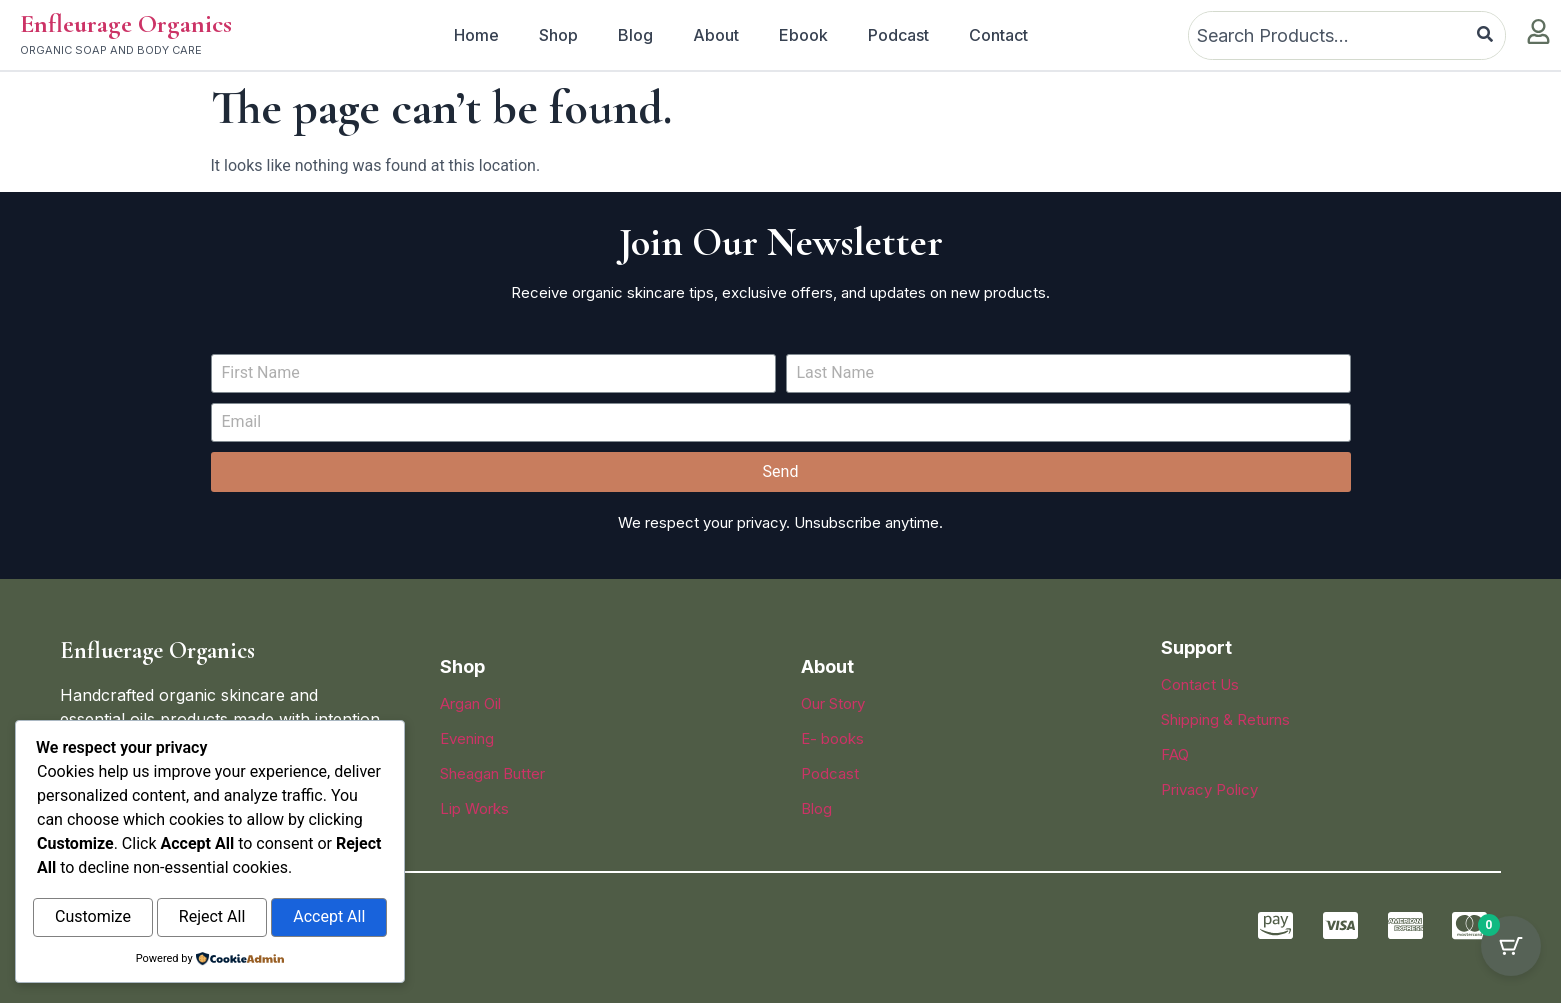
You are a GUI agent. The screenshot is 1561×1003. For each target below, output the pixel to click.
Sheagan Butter (492, 773)
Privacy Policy (1209, 789)
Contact (998, 35)
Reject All (212, 918)
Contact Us (1200, 684)
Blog (635, 35)
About (716, 35)
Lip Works (474, 808)
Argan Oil (470, 703)
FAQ (1175, 754)
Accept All (329, 918)
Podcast (898, 35)
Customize (93, 918)
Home (476, 35)
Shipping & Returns (1225, 719)
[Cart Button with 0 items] (1511, 953)
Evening (467, 738)
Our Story (833, 703)
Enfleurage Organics (126, 23)
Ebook (803, 35)
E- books (832, 738)
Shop (558, 35)
